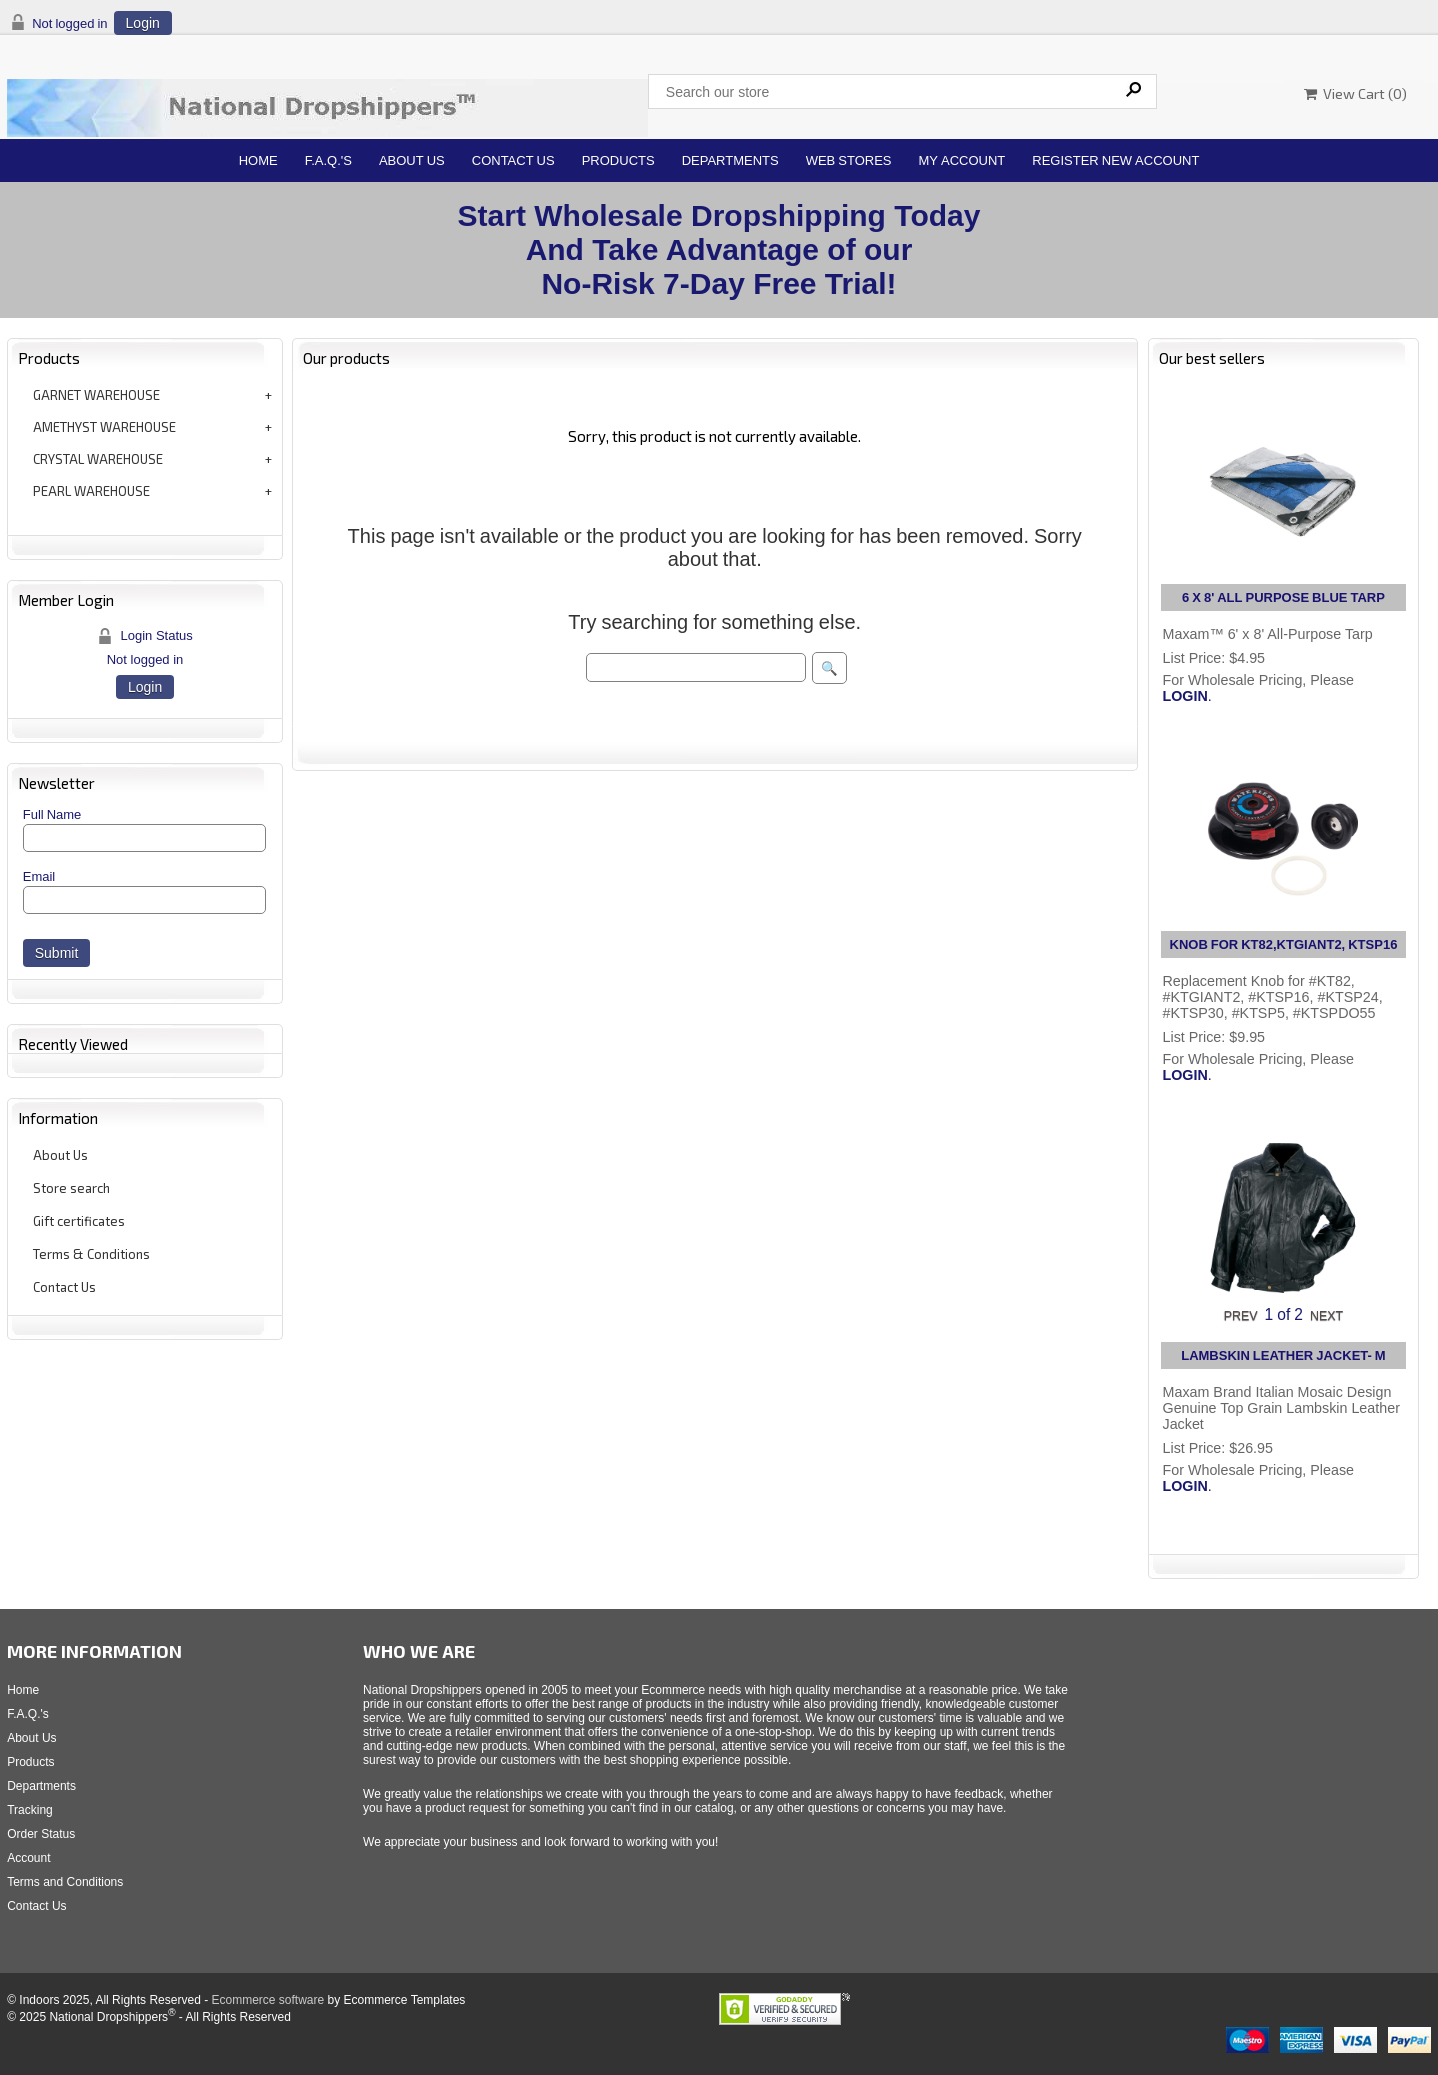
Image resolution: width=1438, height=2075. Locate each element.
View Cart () (1355, 93)
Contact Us (513, 160)
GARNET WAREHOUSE (96, 395)
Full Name (52, 814)
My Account (962, 160)
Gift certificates (79, 1221)
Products (618, 160)
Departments (730, 160)
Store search (71, 1188)
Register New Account (1115, 160)
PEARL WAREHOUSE (91, 491)
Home (258, 160)
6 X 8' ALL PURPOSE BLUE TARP (1283, 597)
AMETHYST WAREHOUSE (104, 427)
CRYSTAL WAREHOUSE (98, 459)
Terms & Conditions (91, 1254)
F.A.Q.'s (328, 160)
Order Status (41, 1834)
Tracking (30, 1810)
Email (39, 876)
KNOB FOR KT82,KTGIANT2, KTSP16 (1284, 944)
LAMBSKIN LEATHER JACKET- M (1283, 1355)
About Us (412, 160)
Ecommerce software (267, 2000)
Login (143, 23)
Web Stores (849, 160)
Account (28, 1858)
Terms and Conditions (65, 1882)
